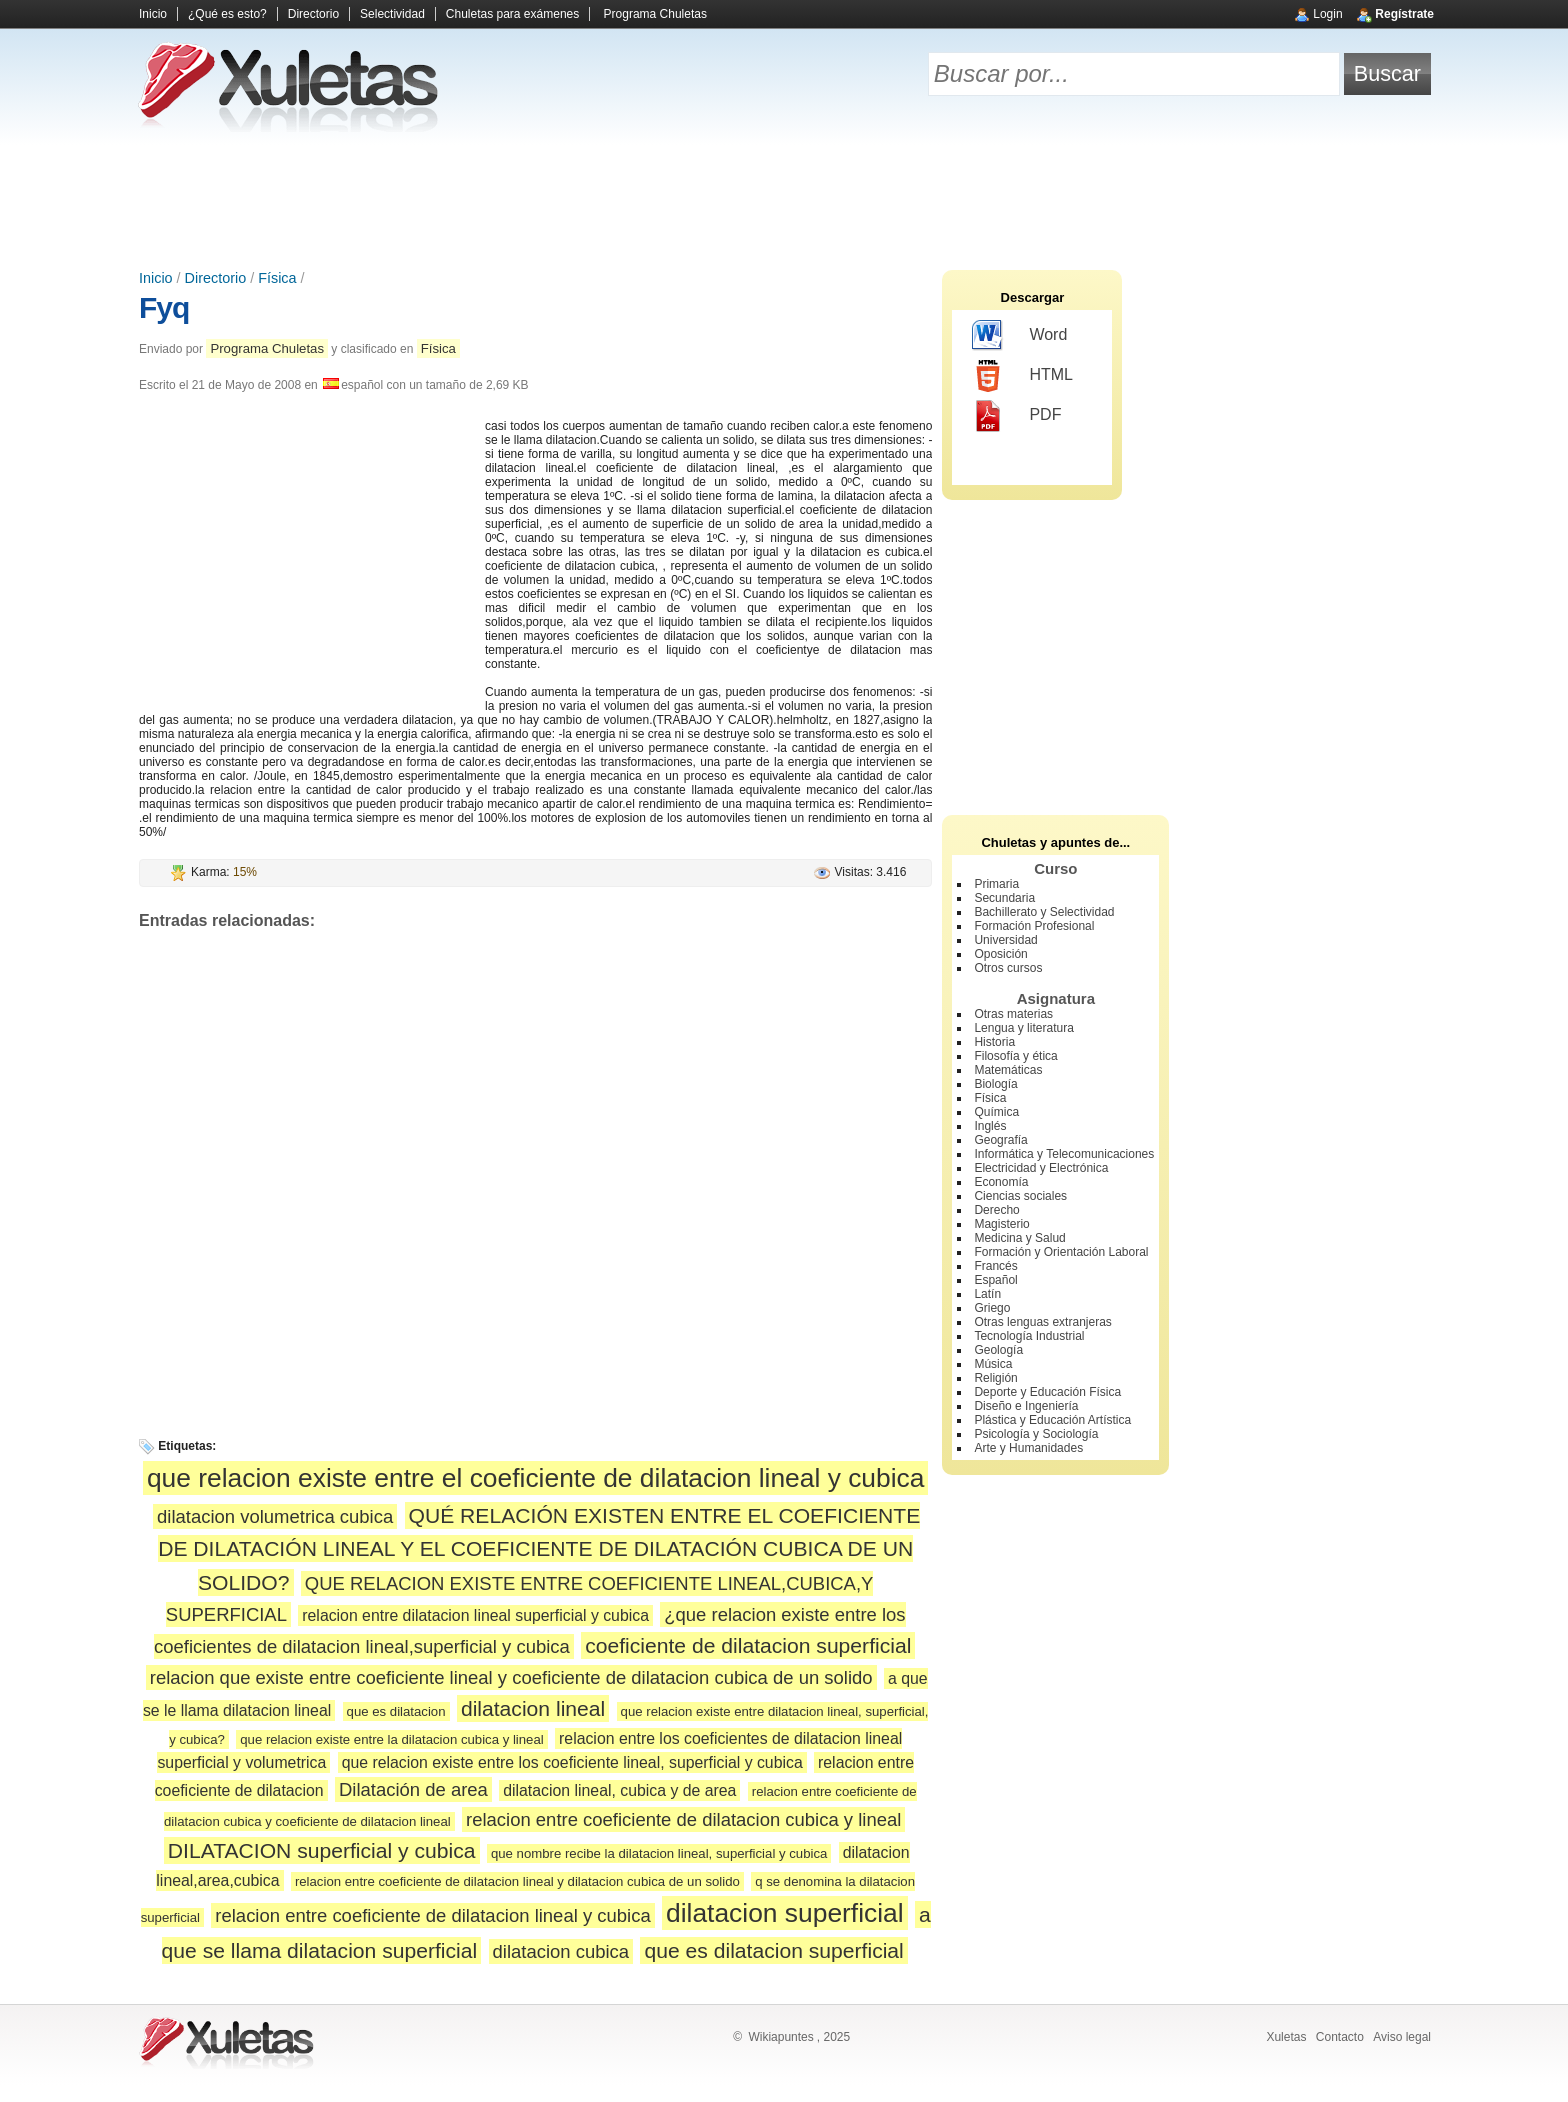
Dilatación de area (413, 1789)
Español (995, 1280)
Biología (995, 1084)
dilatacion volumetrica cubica (275, 1516)
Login (1327, 14)
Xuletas (1286, 2037)
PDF (1016, 416)
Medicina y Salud (1019, 1238)
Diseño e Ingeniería (1026, 1406)
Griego (992, 1308)
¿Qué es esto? (227, 14)
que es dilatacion (396, 1711)
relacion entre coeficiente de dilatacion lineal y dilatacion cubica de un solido (517, 1881)
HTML (1022, 376)
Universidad (1005, 940)
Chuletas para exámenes (512, 14)
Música (993, 1364)
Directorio (313, 14)
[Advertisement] (784, 200)
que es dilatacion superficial (773, 1950)
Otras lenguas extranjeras (1042, 1322)
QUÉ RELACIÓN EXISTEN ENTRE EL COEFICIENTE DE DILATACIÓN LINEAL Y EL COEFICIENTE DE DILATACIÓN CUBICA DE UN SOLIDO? (539, 1549)
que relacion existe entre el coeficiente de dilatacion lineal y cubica (536, 1478)
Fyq (164, 307)
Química (996, 1112)
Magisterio (1001, 1224)
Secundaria (1004, 898)
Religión (995, 1378)
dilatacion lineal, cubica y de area (619, 1790)
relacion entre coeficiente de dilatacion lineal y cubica (432, 1915)
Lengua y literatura (1023, 1028)
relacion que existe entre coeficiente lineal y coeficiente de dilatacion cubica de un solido (511, 1677)
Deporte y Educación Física (1047, 1392)
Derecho (996, 1210)
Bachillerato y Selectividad (1044, 912)
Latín (987, 1294)
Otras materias (1013, 1014)
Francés (995, 1266)
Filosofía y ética (1015, 1056)
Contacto (1340, 2037)
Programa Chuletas (655, 14)
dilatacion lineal (533, 1708)
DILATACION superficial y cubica (322, 1850)
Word (1019, 336)
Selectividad (392, 14)
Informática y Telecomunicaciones (1064, 1154)
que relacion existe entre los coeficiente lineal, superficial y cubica (572, 1762)
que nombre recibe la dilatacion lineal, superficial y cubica (659, 1853)
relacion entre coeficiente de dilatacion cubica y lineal (683, 1819)
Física (277, 278)
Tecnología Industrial (1029, 1336)
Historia (994, 1042)
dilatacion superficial (785, 1913)
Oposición (1000, 954)
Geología (998, 1350)
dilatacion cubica (561, 1951)
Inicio (153, 14)
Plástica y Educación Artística (1052, 1420)
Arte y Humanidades (1028, 1448)
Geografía (1000, 1140)
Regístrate (1404, 14)
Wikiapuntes (780, 2037)
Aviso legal (1402, 2037)
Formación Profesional (1034, 926)
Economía (1001, 1182)
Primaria (996, 884)
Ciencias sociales (1020, 1196)
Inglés (990, 1126)
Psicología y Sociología (1036, 1434)
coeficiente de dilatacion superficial (748, 1645)
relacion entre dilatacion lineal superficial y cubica (475, 1615)
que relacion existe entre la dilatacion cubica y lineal (392, 1739)
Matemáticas (1008, 1070)
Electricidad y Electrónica (1041, 1168)
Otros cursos (1008, 968)
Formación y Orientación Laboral (1061, 1252)
